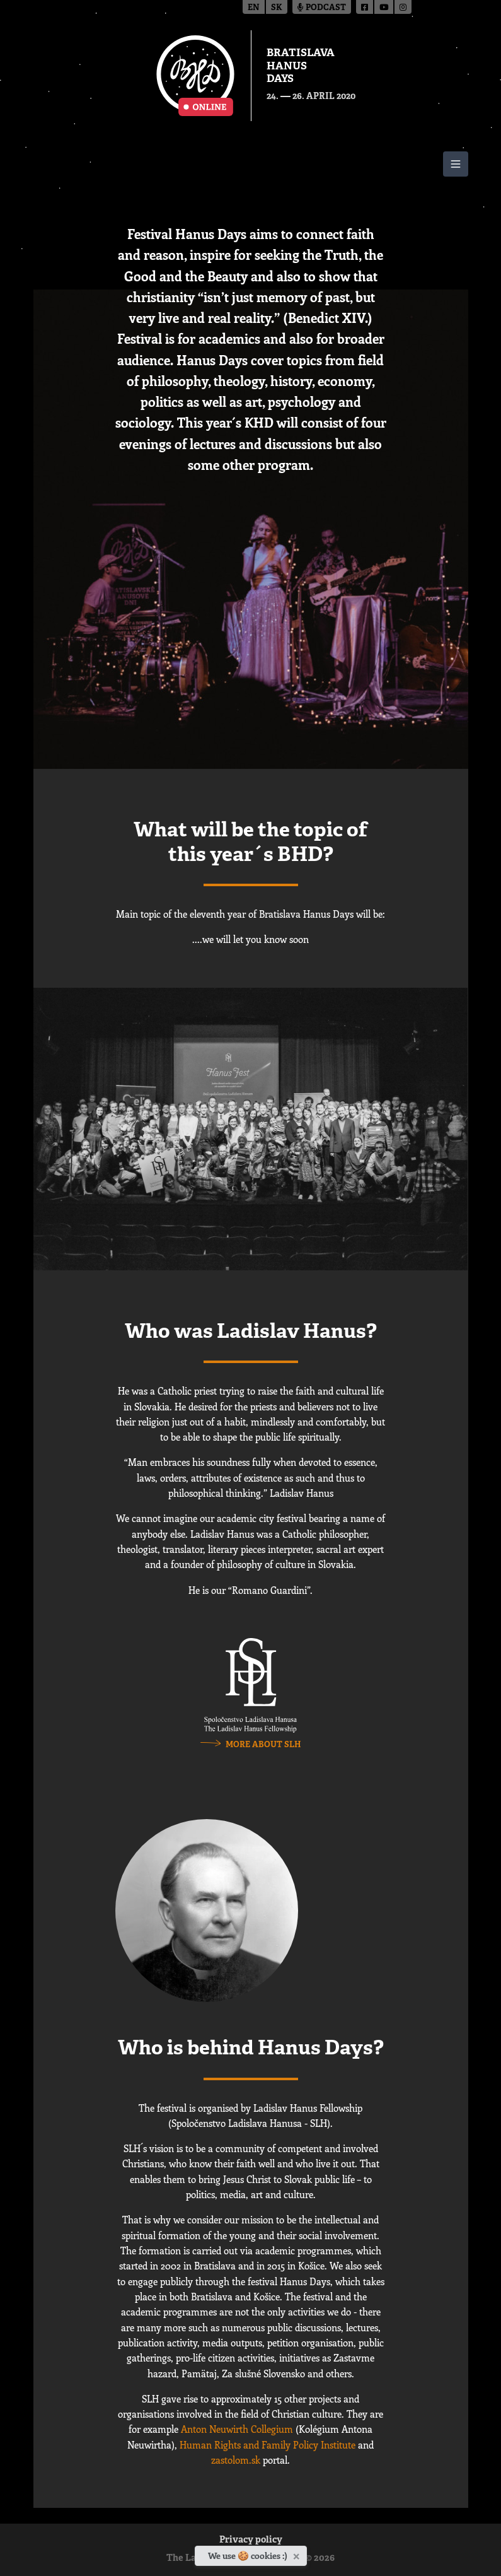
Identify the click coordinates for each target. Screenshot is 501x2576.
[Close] (297, 2553)
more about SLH (263, 1745)
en (254, 8)
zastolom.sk (235, 2460)
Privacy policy (250, 2540)
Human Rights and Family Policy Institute (267, 2444)
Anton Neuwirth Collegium (237, 2429)
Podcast (321, 8)
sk (276, 8)
